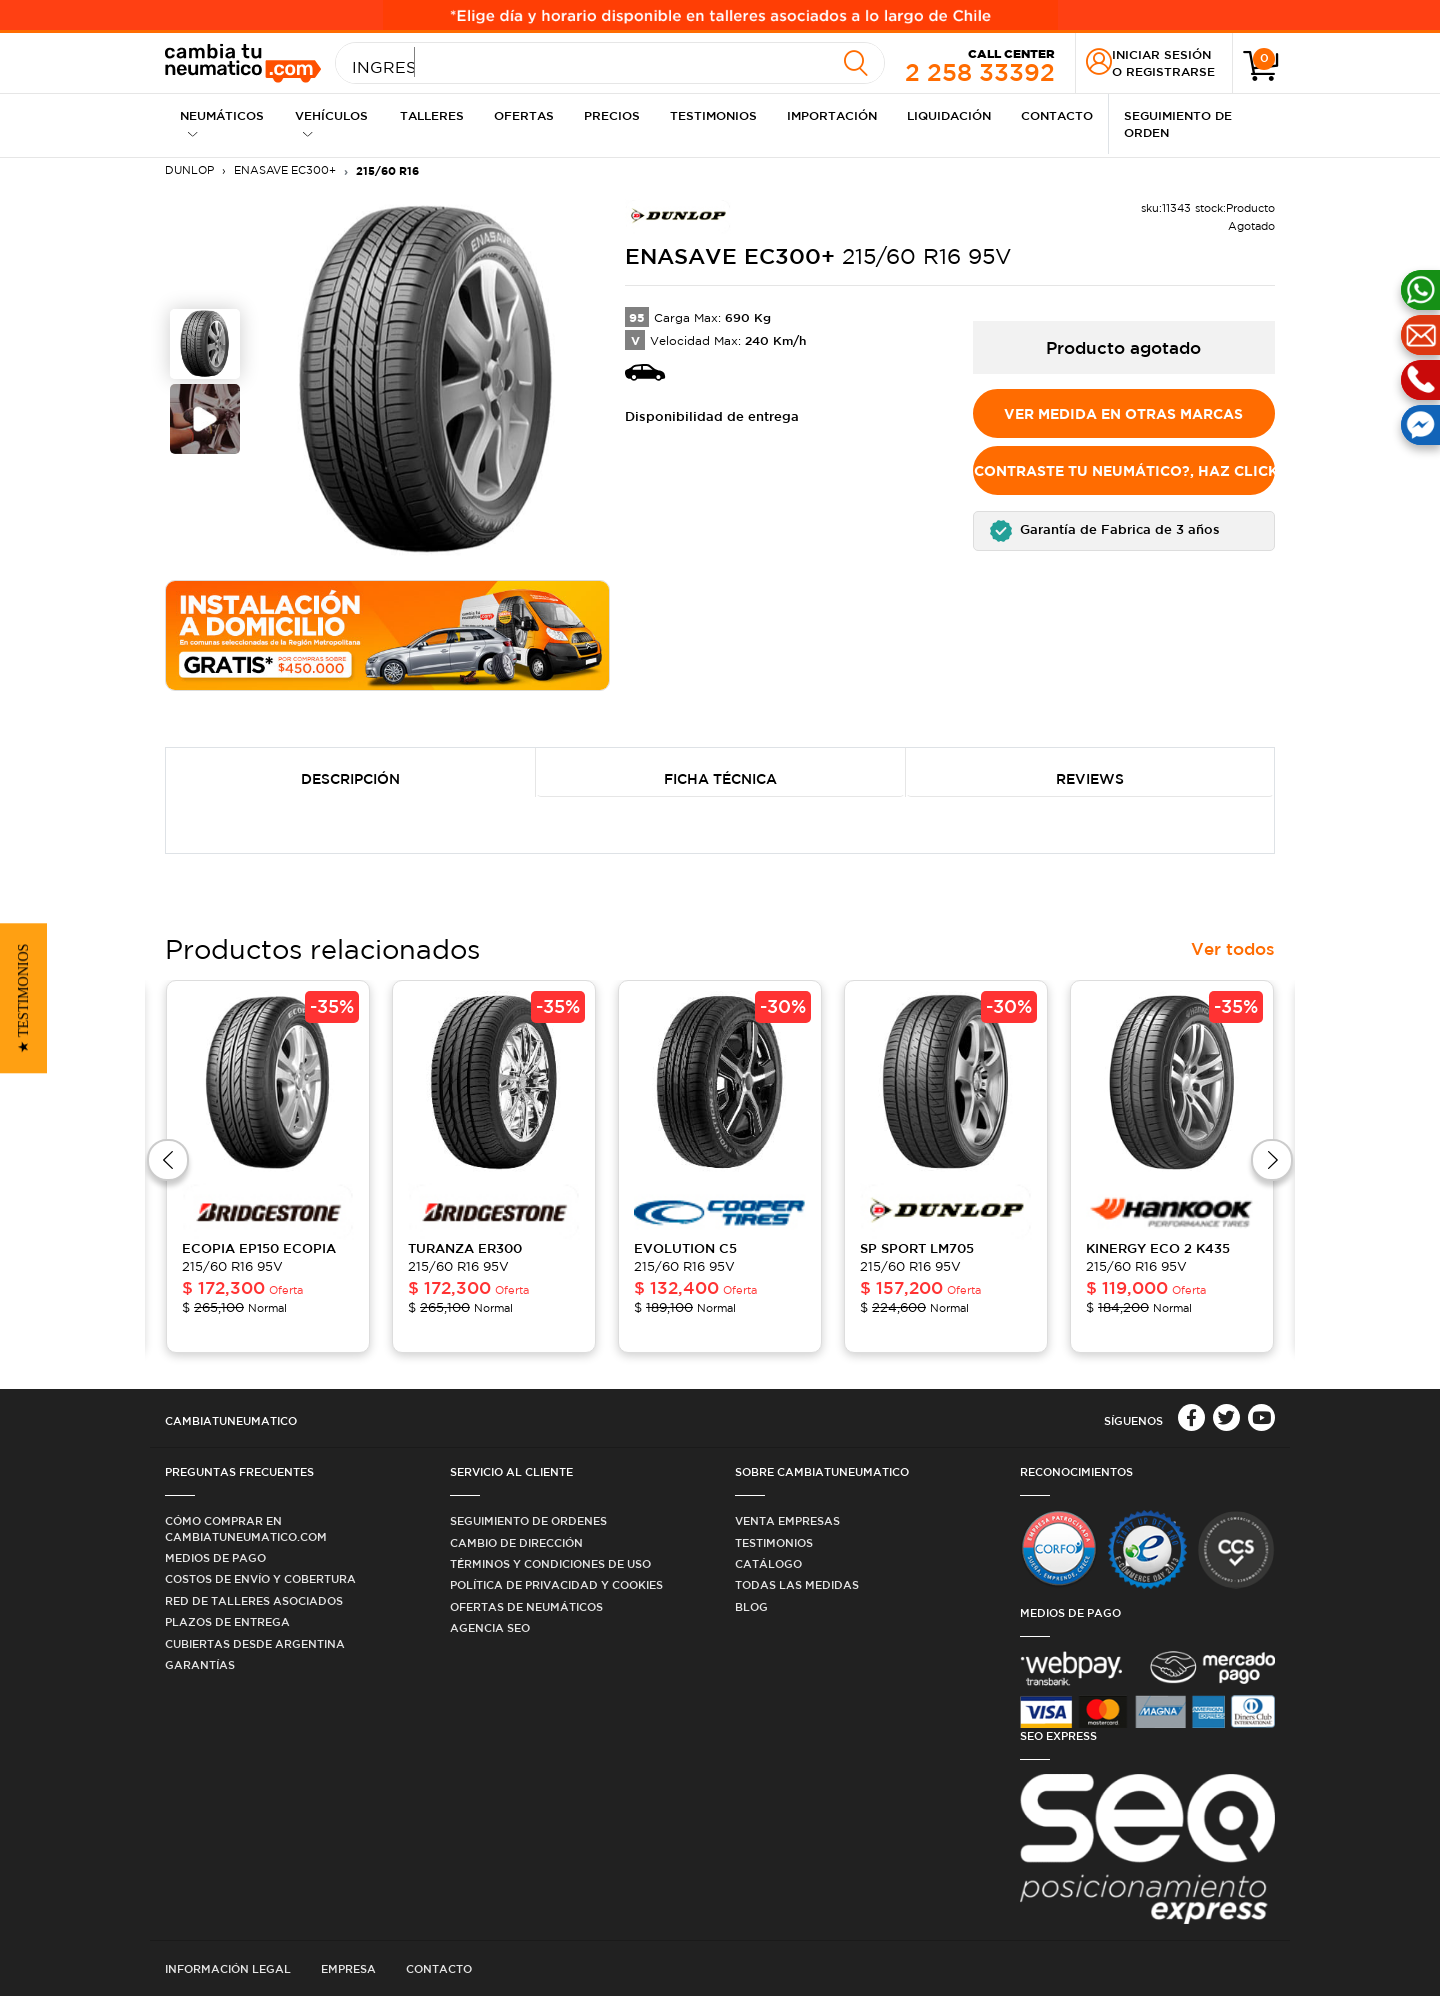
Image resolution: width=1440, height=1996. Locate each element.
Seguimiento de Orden (1178, 123)
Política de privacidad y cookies (556, 1584)
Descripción (350, 779)
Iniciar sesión (1161, 54)
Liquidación (949, 115)
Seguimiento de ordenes (528, 1520)
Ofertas (524, 115)
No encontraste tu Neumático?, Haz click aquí (1124, 470)
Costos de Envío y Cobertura (260, 1578)
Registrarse (1170, 71)
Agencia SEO (490, 1627)
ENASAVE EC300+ (285, 170)
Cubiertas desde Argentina (255, 1643)
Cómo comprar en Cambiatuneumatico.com (246, 1528)
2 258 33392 (980, 64)
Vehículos (331, 123)
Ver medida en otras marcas (1123, 413)
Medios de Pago (215, 1557)
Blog (751, 1606)
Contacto (1057, 115)
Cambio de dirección (516, 1542)
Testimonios (713, 115)
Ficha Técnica (720, 779)
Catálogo (768, 1563)
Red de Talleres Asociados (254, 1600)
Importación (832, 115)
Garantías (200, 1664)
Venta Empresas (787, 1520)
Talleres (432, 115)
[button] (1124, 531)
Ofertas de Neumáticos (526, 1606)
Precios (612, 115)
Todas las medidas (797, 1584)
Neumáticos (222, 123)
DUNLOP (189, 170)
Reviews (1090, 779)
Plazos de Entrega (227, 1621)
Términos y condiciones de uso (550, 1563)
